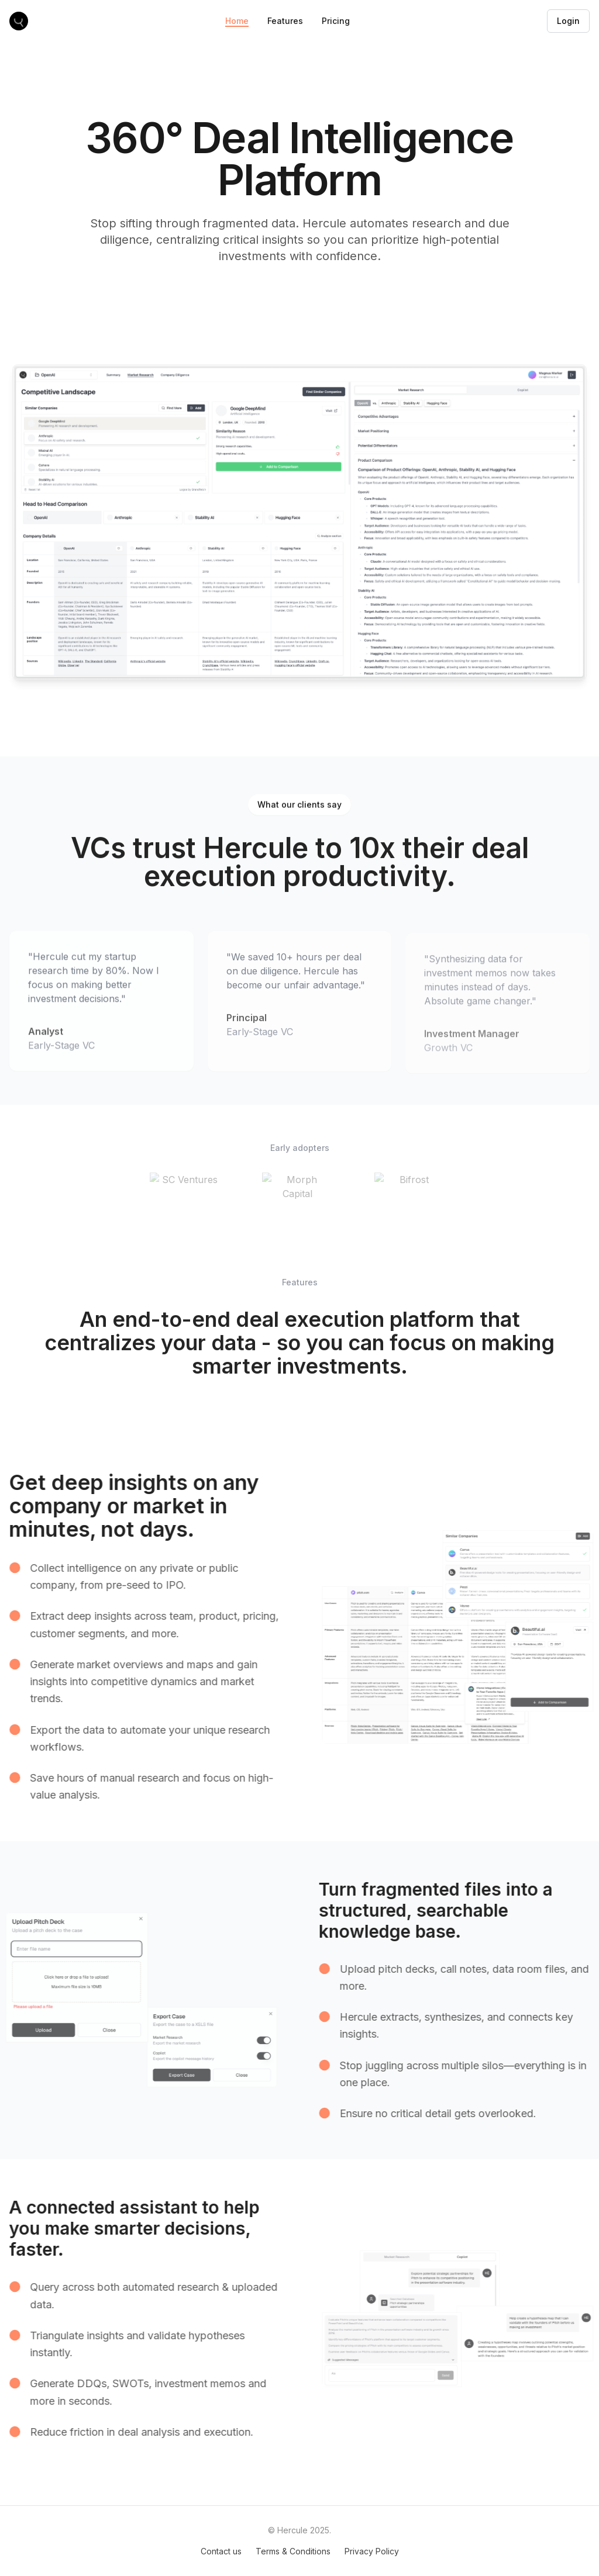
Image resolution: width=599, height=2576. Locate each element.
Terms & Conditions (293, 2551)
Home (237, 21)
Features (285, 21)
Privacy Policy (372, 2551)
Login (568, 21)
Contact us (221, 2551)
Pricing (336, 21)
